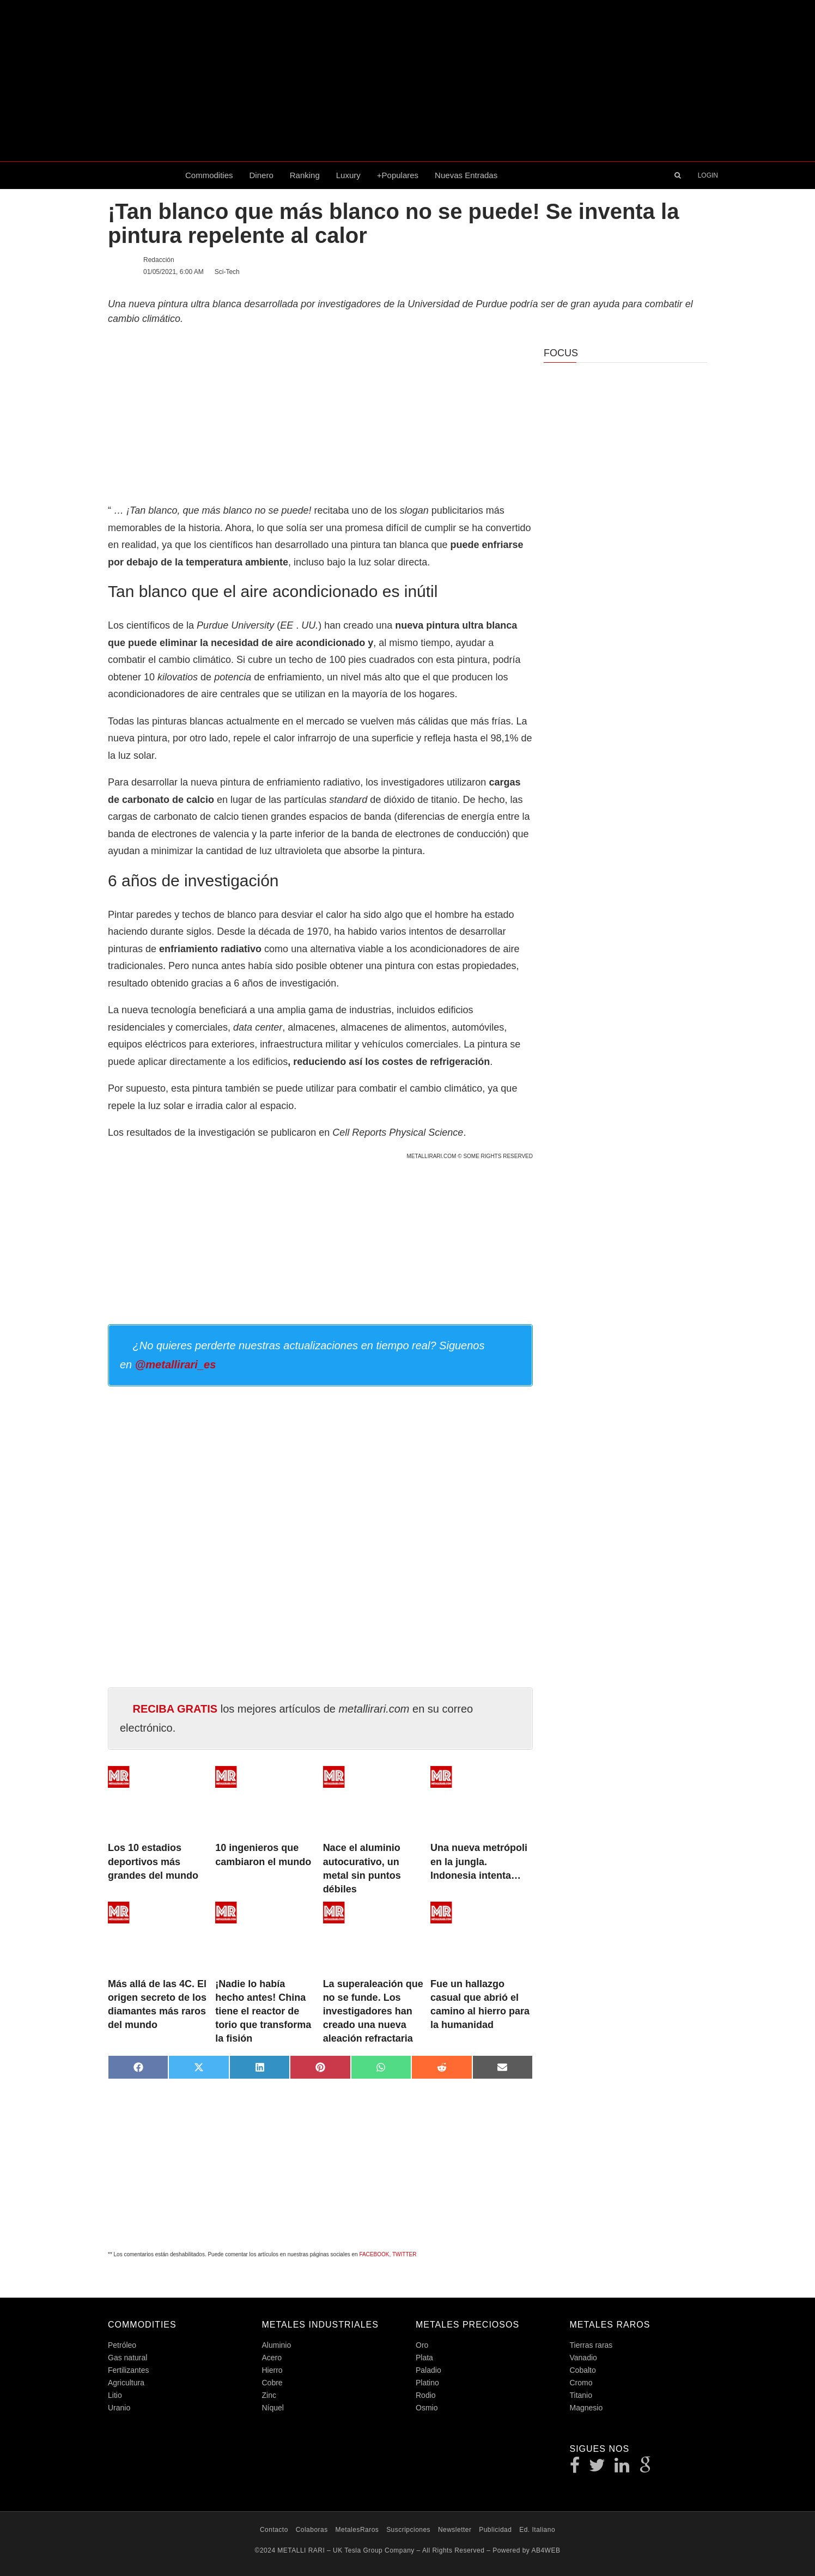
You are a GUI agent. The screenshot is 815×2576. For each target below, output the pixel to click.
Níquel (273, 2407)
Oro (422, 2345)
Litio (115, 2395)
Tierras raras (591, 2345)
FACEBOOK (374, 2254)
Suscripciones (408, 2530)
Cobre (272, 2382)
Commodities (209, 175)
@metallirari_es (175, 1365)
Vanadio (583, 2357)
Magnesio (586, 2407)
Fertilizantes (128, 2370)
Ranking (305, 175)
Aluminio (276, 2345)
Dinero (261, 175)
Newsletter (454, 2530)
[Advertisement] (407, 80)
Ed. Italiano (537, 2530)
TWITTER (404, 2254)
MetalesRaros (357, 2530)
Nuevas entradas (466, 175)
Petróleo (122, 2345)
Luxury (348, 175)
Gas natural (127, 2357)
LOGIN (708, 175)
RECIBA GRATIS (175, 1709)
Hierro (272, 2370)
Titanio (581, 2395)
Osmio (426, 2407)
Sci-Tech (227, 272)
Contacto (274, 2530)
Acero (272, 2357)
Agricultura (126, 2382)
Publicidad (495, 2530)
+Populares (397, 175)
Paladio (428, 2370)
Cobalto (583, 2370)
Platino (427, 2382)
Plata (424, 2357)
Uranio (119, 2407)
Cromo (581, 2382)
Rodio (426, 2395)
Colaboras (312, 2530)
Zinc (269, 2395)
